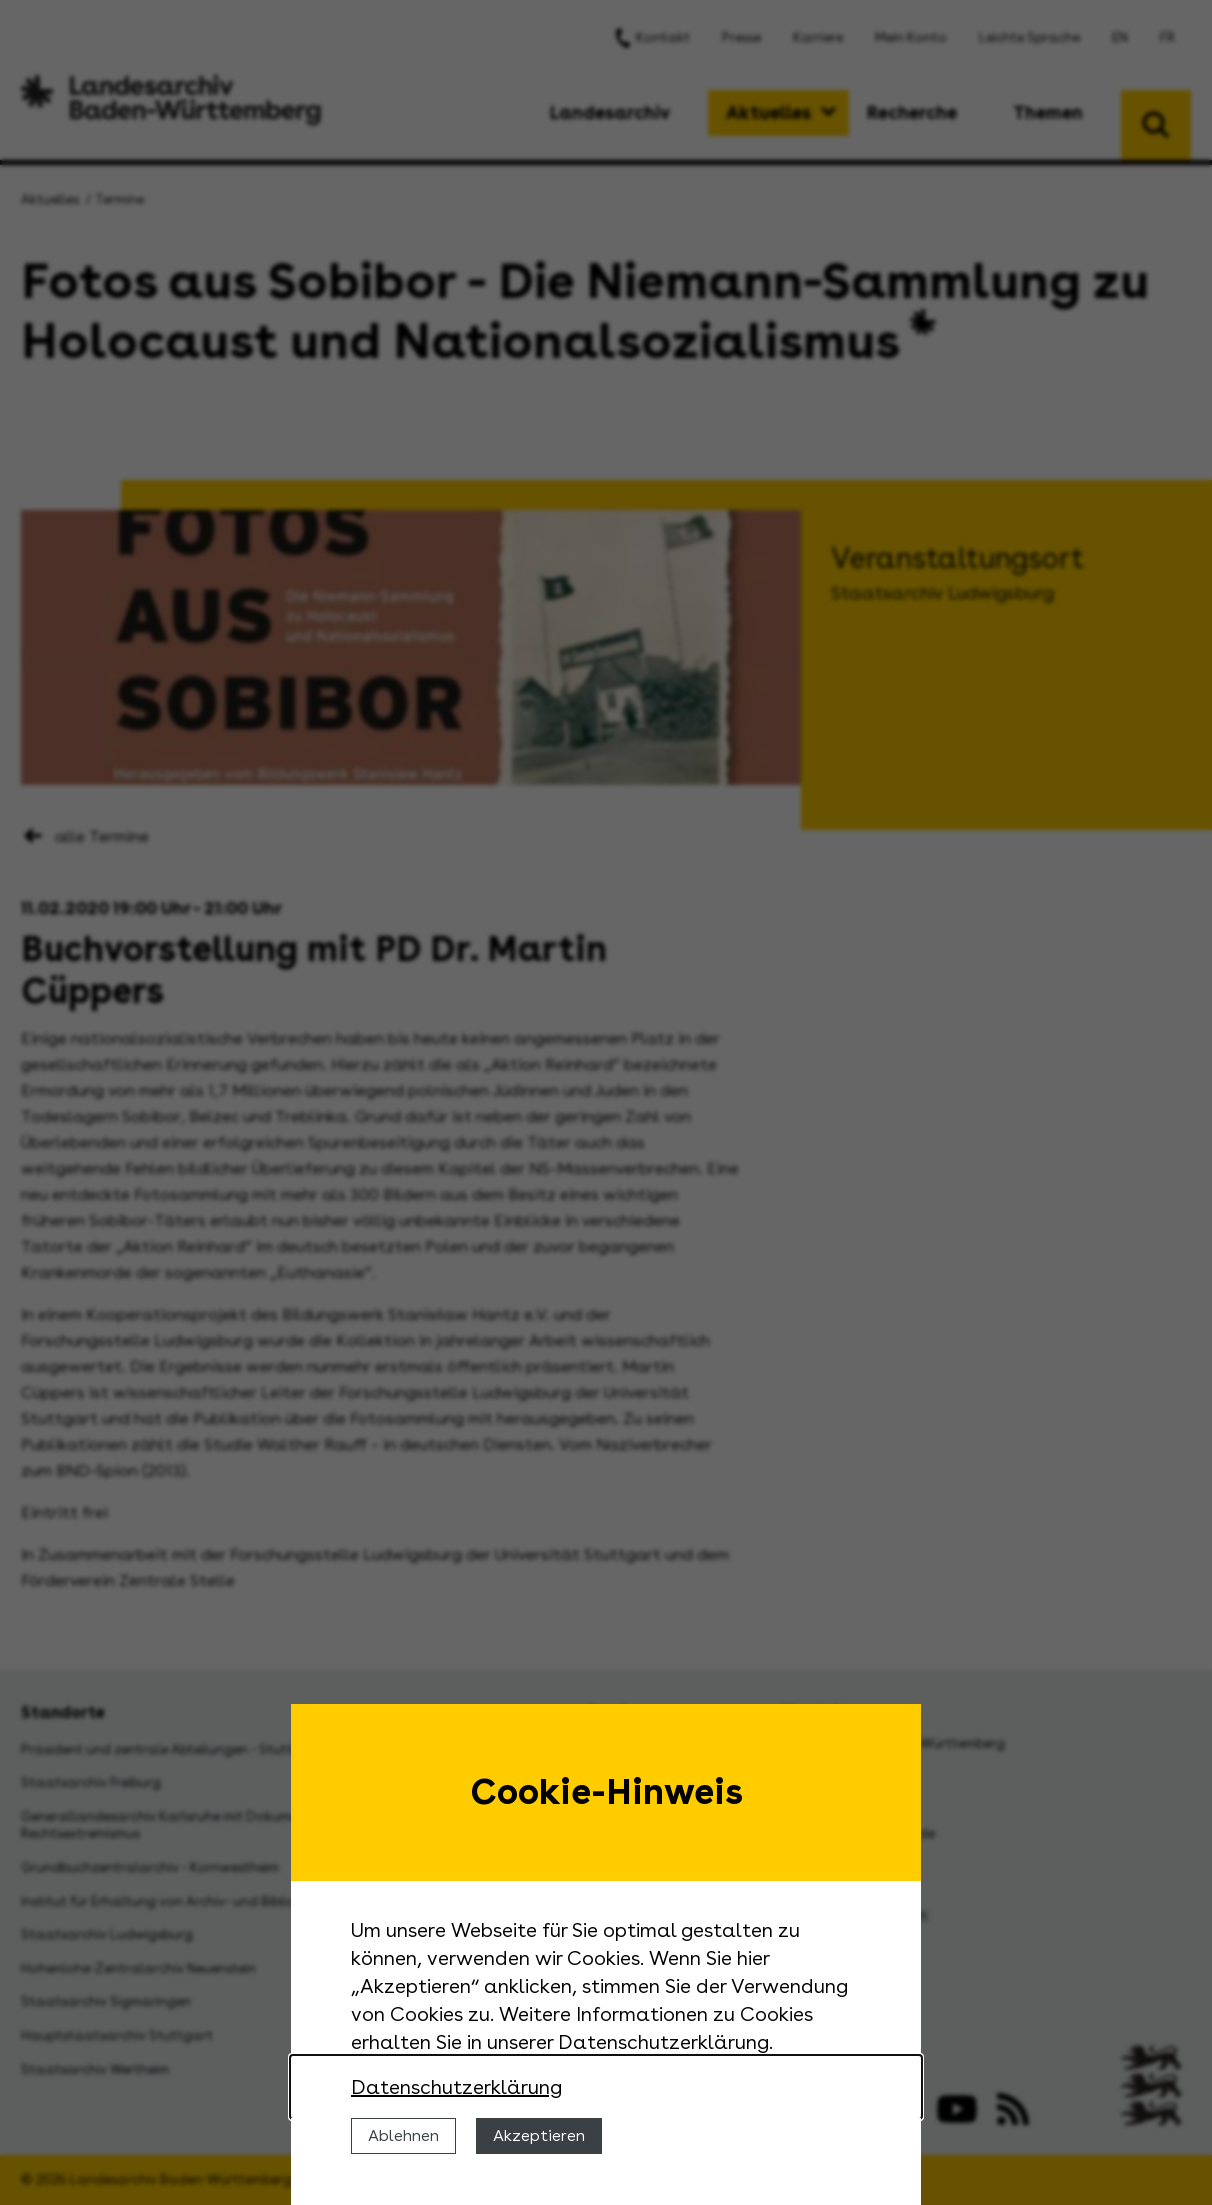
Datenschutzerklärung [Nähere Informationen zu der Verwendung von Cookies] (456, 2087)
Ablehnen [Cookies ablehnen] (403, 2135)
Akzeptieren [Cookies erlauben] (539, 2135)
